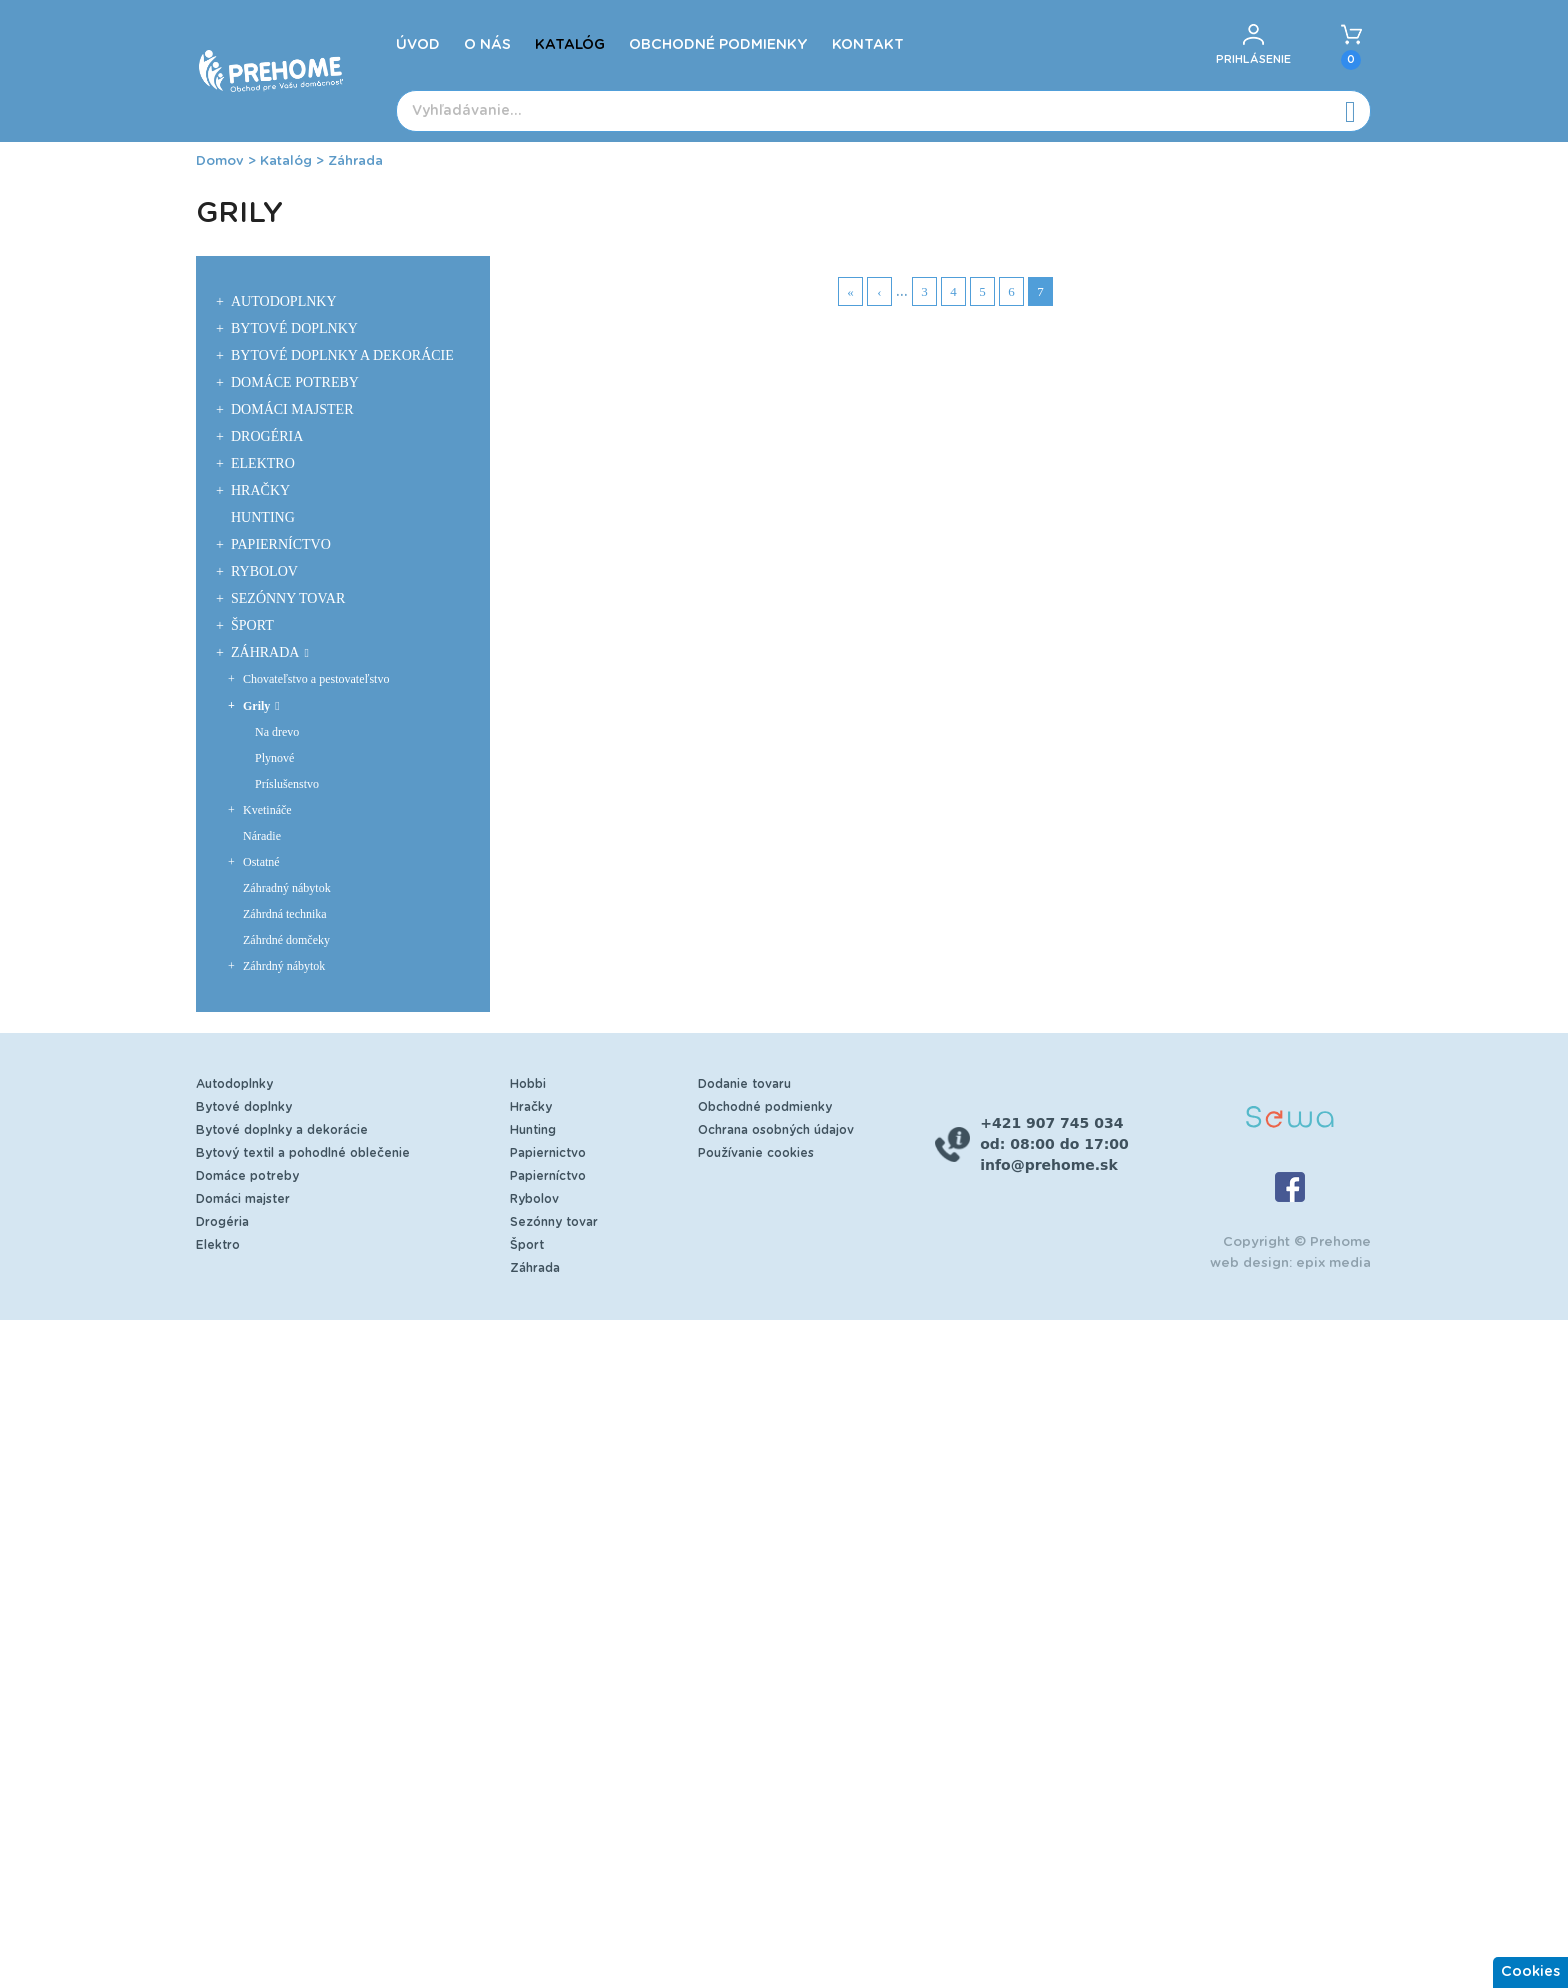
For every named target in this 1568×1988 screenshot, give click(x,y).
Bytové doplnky (294, 328)
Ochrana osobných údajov (776, 1130)
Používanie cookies (756, 1153)
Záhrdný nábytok (284, 966)
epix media (1333, 1263)
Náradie (262, 836)
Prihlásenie (1253, 59)
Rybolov (264, 571)
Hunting (263, 517)
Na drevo (277, 732)
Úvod (418, 45)
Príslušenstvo (287, 784)
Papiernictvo (548, 1153)
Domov (220, 161)
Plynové (274, 758)
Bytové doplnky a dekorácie (342, 355)
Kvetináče (267, 810)
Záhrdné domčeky (286, 940)
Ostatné (261, 862)
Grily (256, 706)
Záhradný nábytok (287, 888)
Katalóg (570, 45)
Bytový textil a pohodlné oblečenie (303, 1153)
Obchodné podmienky (718, 45)
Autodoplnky (284, 301)
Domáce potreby (295, 382)
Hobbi (528, 1084)
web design (1249, 1263)
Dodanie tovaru (744, 1084)
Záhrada (355, 161)
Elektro (263, 463)
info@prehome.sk (1049, 1165)
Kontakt (868, 45)
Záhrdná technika (285, 914)
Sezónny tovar (288, 598)
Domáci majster (292, 409)
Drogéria (267, 436)
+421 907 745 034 (1051, 1123)
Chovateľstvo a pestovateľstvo (316, 679)
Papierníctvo (281, 544)
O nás (487, 45)
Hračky (260, 490)
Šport (252, 625)
